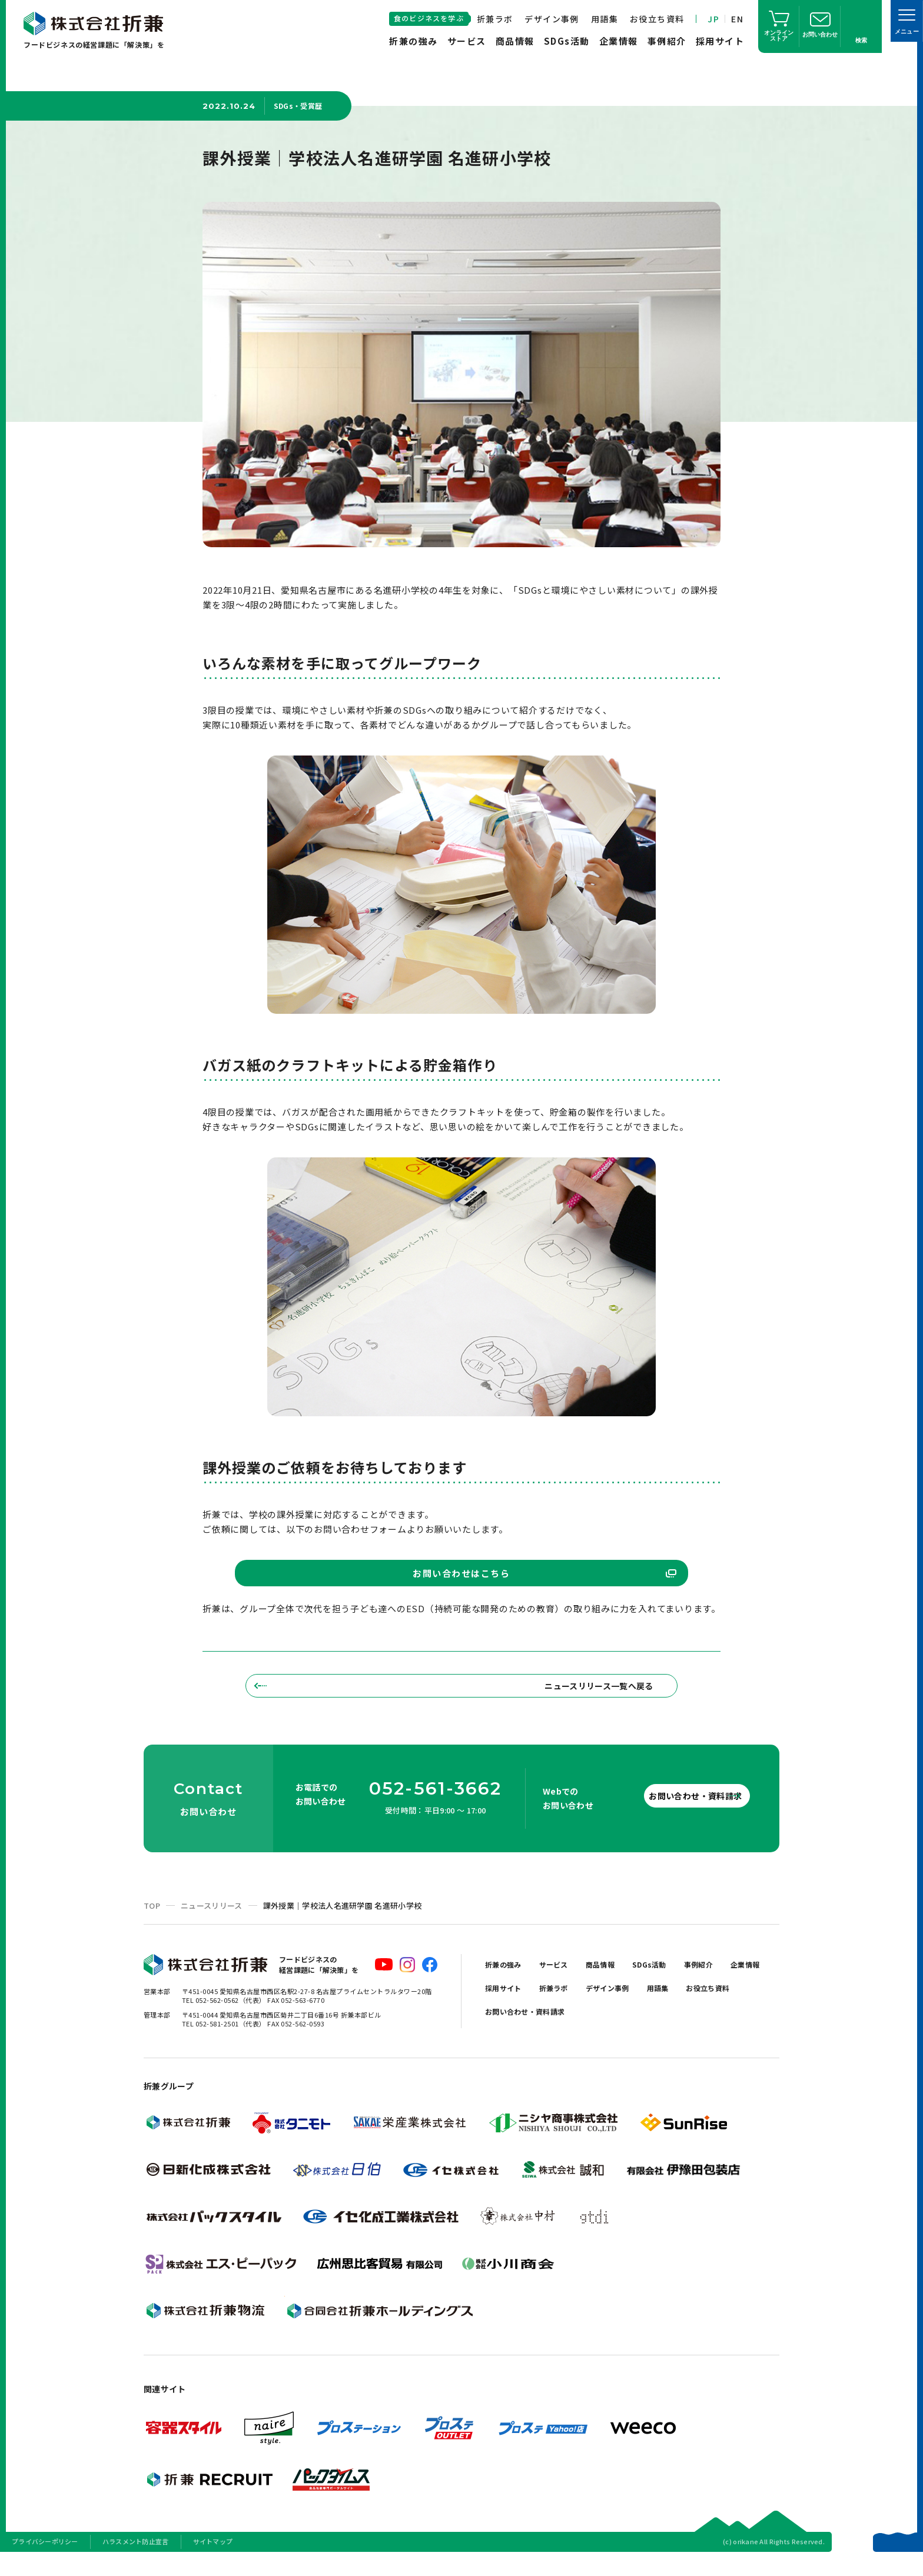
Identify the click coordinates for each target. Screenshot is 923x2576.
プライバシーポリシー (45, 2560)
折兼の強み (413, 41)
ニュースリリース (212, 1925)
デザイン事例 (551, 19)
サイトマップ (213, 2560)
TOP (152, 1925)
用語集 (604, 19)
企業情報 (618, 41)
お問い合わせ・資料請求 (673, 1814)
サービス (466, 41)
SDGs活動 (567, 41)
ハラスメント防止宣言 (135, 2560)
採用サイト (720, 41)
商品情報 (515, 41)
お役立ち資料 (657, 19)
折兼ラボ (495, 19)
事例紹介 (667, 41)
